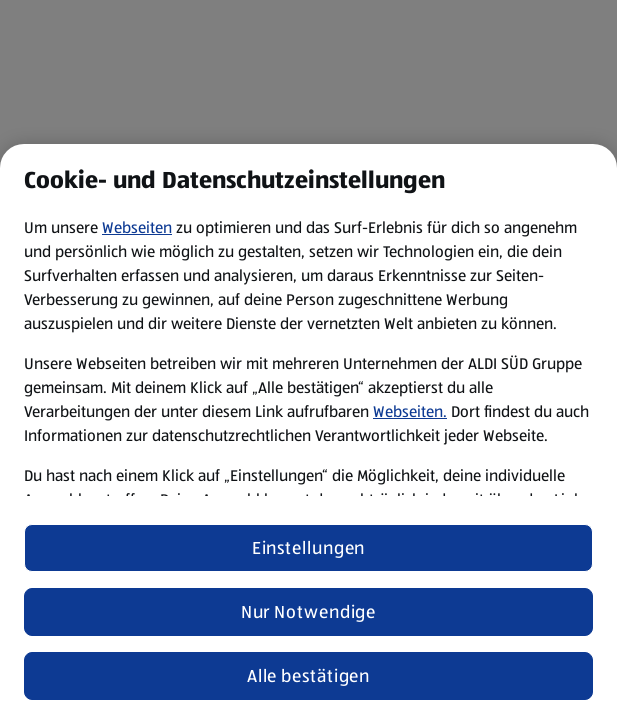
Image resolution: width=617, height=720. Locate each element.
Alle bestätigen (309, 676)
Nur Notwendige (309, 612)
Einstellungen (309, 548)
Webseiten (137, 227)
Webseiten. (410, 411)
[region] (308, 432)
